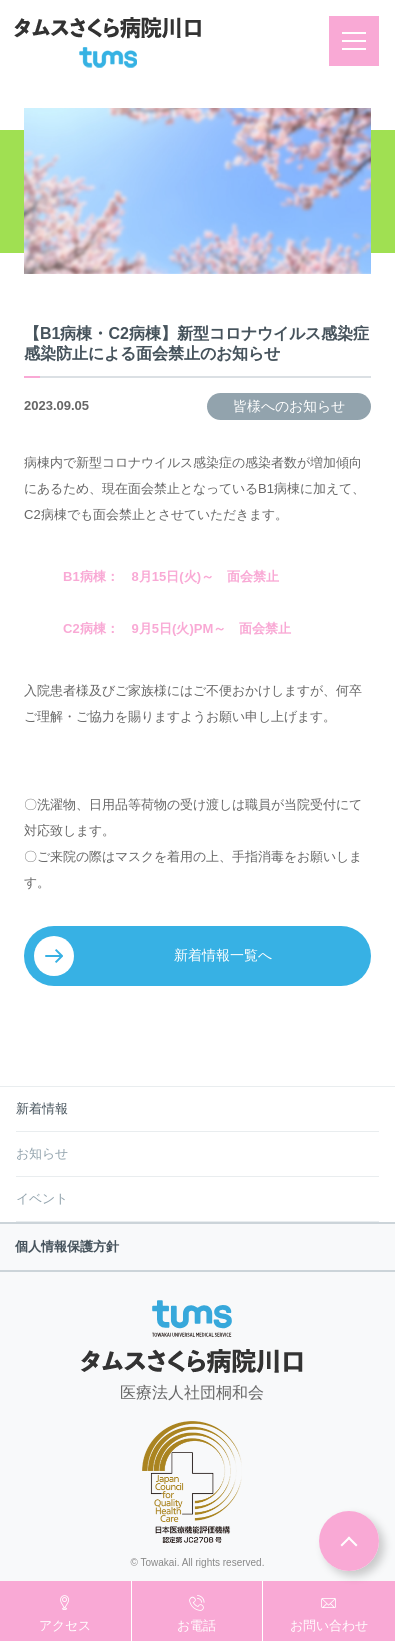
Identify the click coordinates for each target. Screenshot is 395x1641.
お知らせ (42, 1153)
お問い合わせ (329, 1625)
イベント (42, 1198)
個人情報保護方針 (67, 1246)
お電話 (196, 1625)
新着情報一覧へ (223, 955)
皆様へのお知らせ (289, 406)
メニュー (360, 40)
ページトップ (349, 1541)
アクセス (65, 1625)
